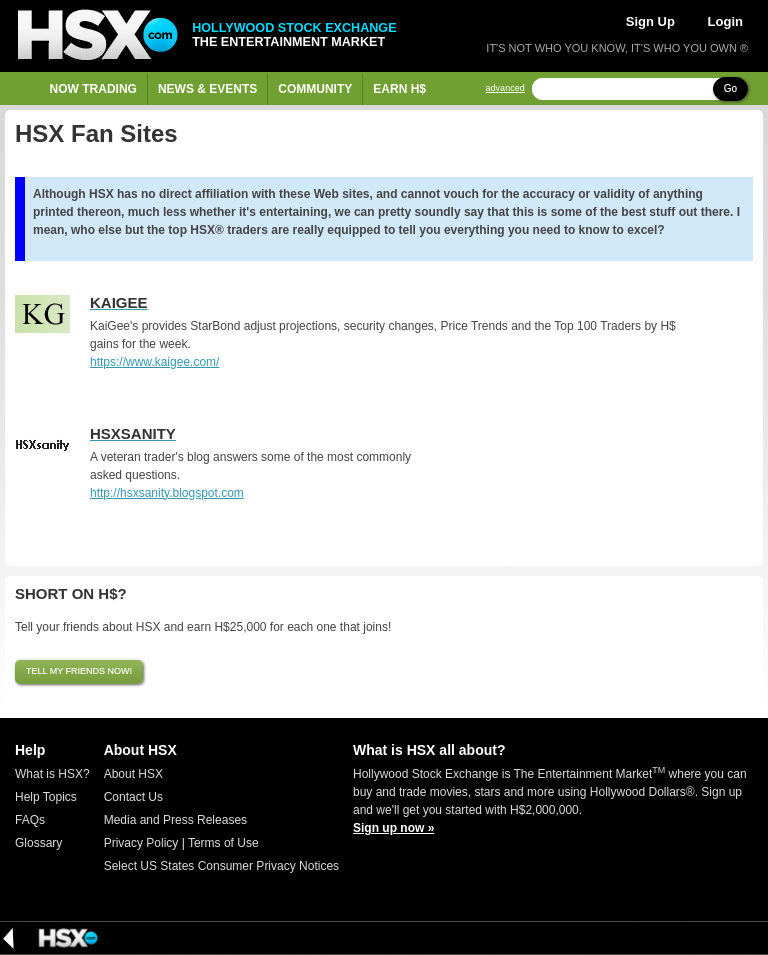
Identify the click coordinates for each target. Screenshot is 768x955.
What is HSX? (52, 774)
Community (315, 89)
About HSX (133, 774)
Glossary (38, 843)
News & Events (207, 89)
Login (725, 21)
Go (730, 88)
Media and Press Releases (175, 820)
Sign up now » (393, 828)
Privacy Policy (141, 843)
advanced (505, 88)
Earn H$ (399, 89)
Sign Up (650, 21)
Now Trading (93, 89)
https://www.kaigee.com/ (154, 362)
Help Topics (46, 797)
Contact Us (133, 797)
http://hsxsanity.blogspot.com (167, 493)
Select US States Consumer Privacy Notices (221, 866)
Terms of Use (223, 843)
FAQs (30, 820)
